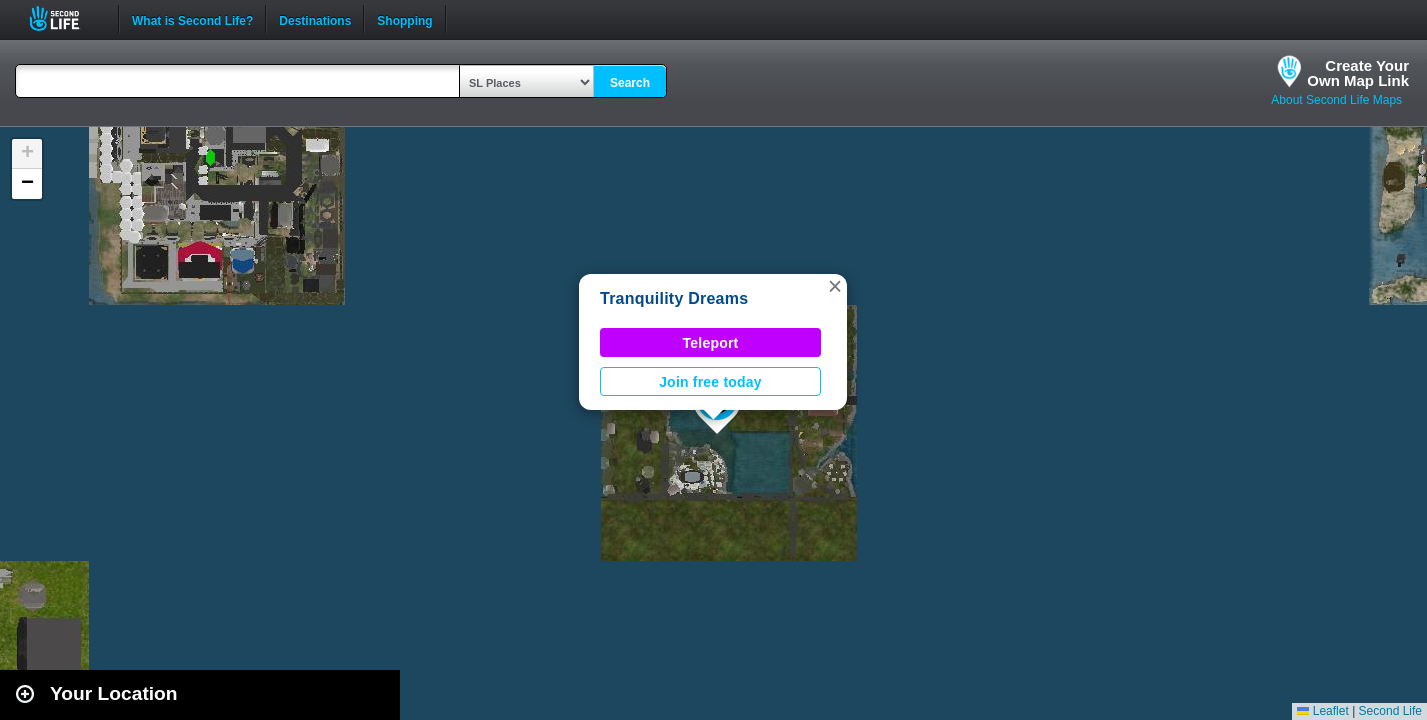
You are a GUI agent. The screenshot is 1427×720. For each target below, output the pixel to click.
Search (630, 83)
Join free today (710, 382)
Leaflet (1322, 711)
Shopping (404, 19)
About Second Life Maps (1336, 100)
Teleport (711, 343)
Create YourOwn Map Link (1358, 73)
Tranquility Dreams (674, 298)
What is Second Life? (192, 19)
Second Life (65, 18)
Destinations (315, 19)
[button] (835, 286)
